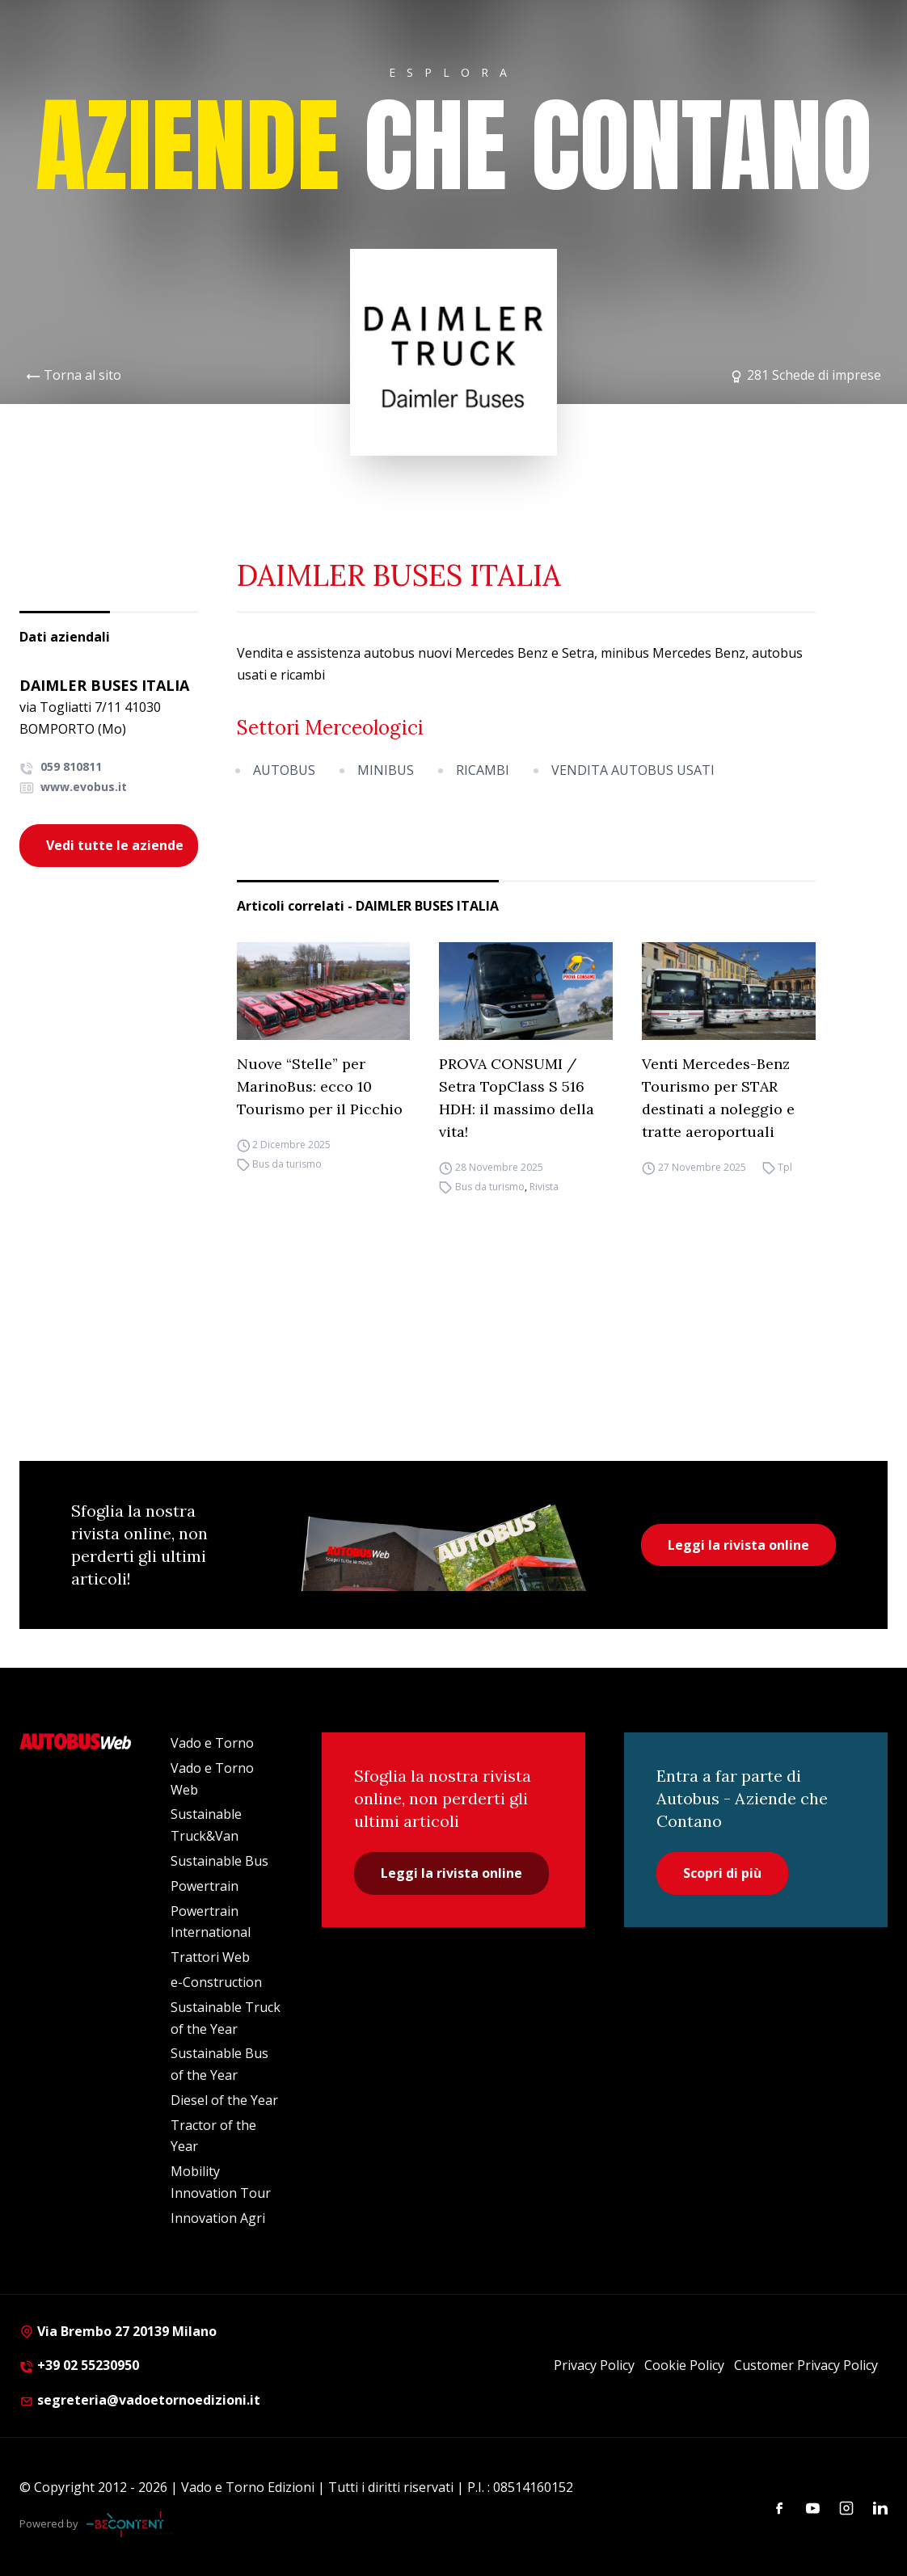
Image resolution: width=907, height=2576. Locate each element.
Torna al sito (82, 375)
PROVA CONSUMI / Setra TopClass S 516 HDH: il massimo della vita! (516, 1097)
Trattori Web (210, 1957)
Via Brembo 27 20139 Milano (118, 2331)
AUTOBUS (284, 770)
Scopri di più (722, 1873)
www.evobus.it (73, 786)
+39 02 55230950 (79, 2365)
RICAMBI (482, 770)
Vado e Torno (212, 1743)
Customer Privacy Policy (806, 2365)
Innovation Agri (218, 2218)
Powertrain (204, 1886)
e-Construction (216, 1982)
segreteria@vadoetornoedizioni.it (139, 2400)
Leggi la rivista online (738, 1545)
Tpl (785, 1167)
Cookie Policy (684, 2365)
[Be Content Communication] (129, 2524)
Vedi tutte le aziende (115, 845)
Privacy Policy (594, 2365)
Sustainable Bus (219, 1861)
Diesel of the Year (224, 2100)
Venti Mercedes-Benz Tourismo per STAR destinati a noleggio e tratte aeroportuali (718, 1097)
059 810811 (60, 766)
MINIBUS (385, 770)
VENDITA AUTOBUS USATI (633, 770)
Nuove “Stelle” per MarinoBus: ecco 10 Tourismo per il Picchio (320, 1086)
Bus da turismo (287, 1164)
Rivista (544, 1186)
